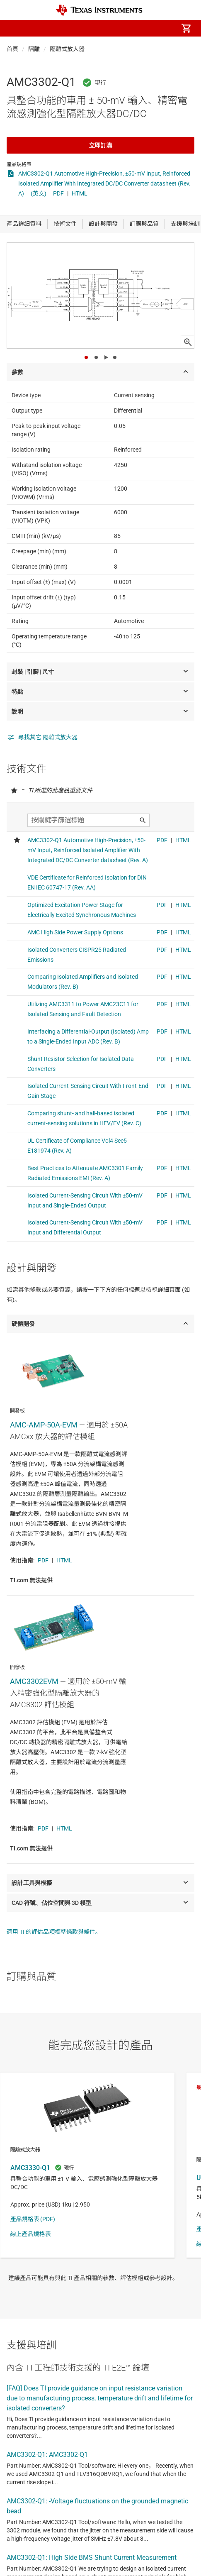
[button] (15, 28)
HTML (79, 193)
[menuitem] (116, 28)
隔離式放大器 (67, 49)
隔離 (34, 49)
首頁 (12, 49)
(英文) (38, 193)
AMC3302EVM (34, 1681)
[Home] (99, 10)
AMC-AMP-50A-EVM (43, 1424)
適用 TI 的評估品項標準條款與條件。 (54, 1931)
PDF (58, 193)
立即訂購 (100, 145)
